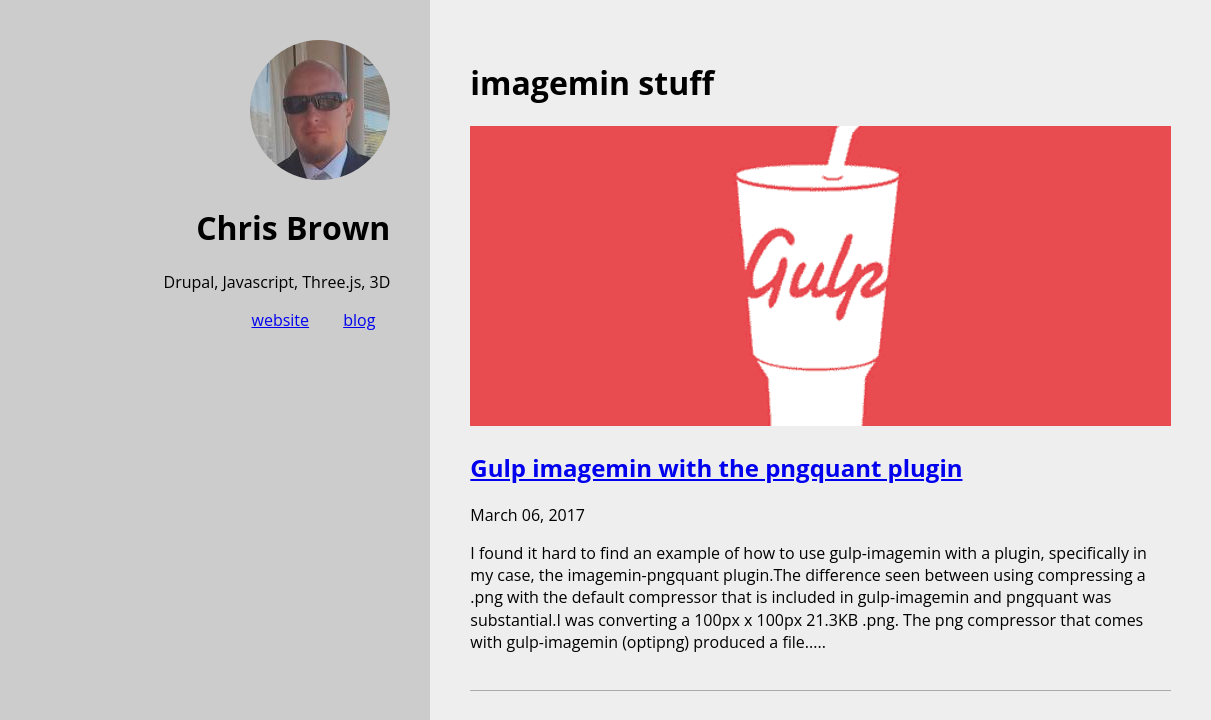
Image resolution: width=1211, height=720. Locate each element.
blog (359, 320)
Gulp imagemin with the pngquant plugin (716, 467)
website (281, 320)
